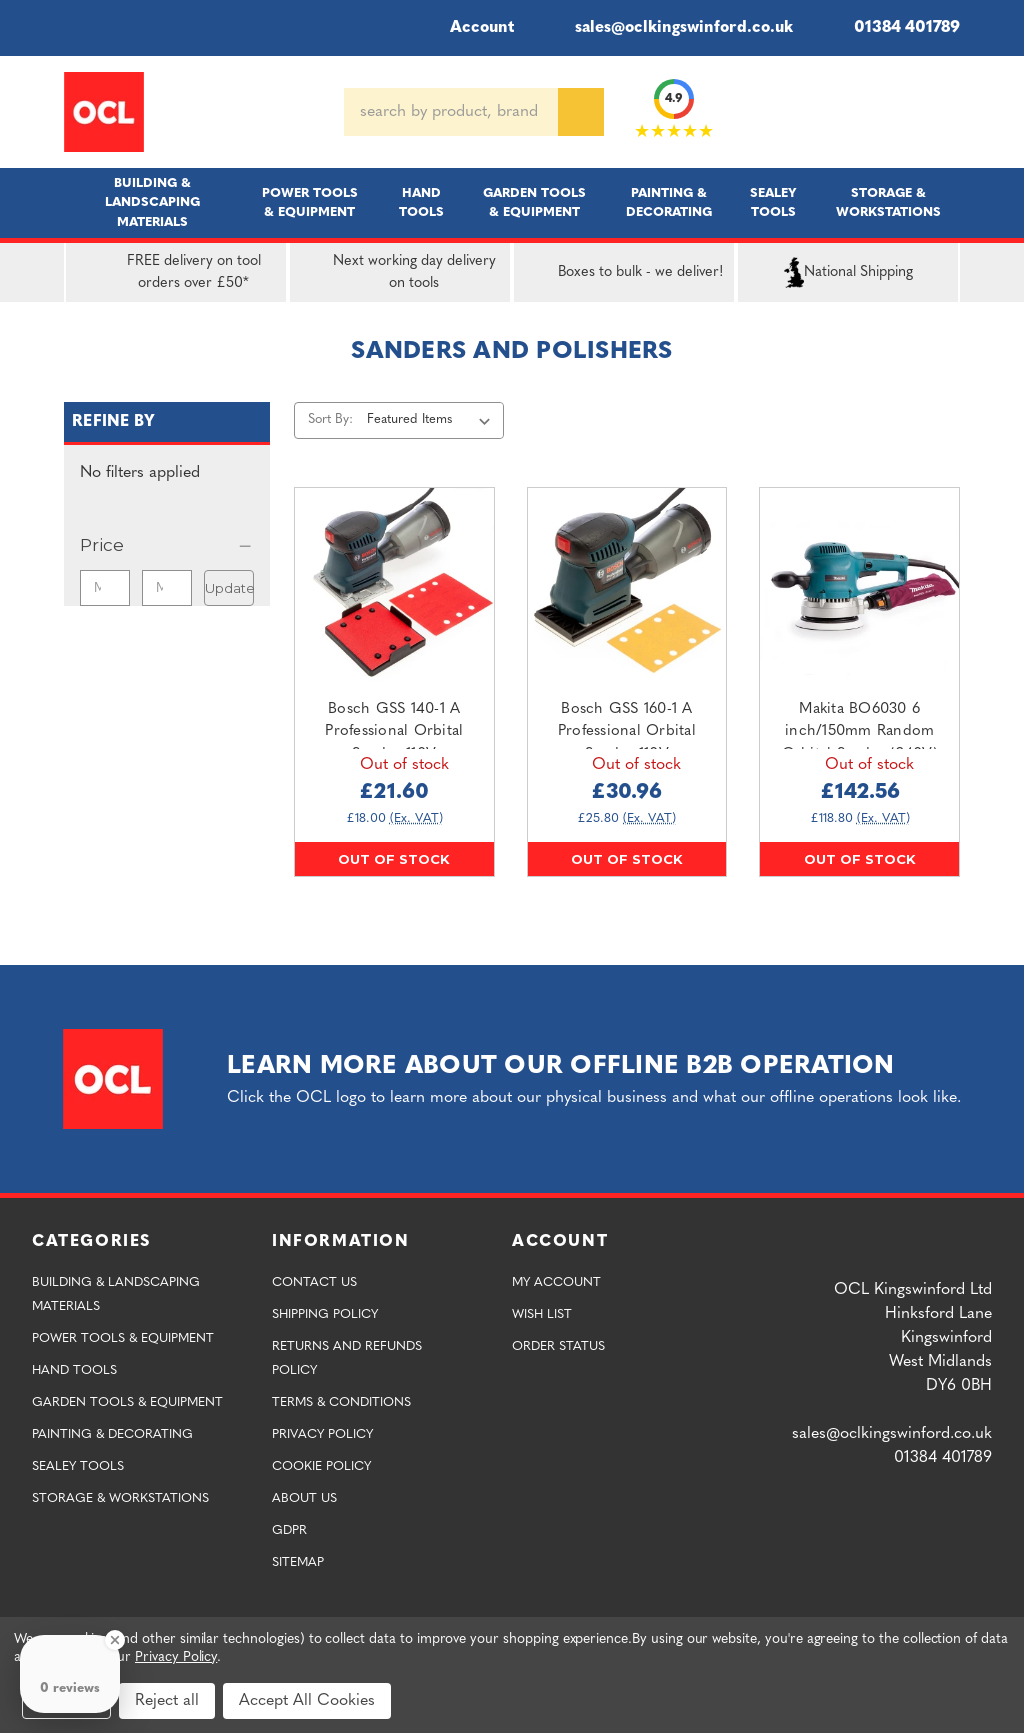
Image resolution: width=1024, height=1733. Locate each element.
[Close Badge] (115, 1640)
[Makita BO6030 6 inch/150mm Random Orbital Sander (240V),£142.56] (859, 587)
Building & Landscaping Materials (152, 202)
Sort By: (330, 419)
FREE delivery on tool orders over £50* (167, 273)
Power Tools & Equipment (310, 203)
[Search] (581, 112)
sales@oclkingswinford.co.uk (669, 28)
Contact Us (314, 1282)
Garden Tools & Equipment (534, 203)
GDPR (289, 1530)
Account (468, 28)
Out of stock (394, 859)
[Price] (167, 545)
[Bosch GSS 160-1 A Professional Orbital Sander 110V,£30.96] (627, 587)
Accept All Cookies (307, 1701)
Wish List (542, 1314)
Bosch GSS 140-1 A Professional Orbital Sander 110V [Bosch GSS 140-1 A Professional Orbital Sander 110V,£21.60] (394, 732)
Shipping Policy (325, 1314)
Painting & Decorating (669, 203)
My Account (556, 1282)
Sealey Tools (773, 203)
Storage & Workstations (888, 203)
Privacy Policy (322, 1434)
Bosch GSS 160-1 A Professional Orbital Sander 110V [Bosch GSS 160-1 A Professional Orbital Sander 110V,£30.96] (627, 732)
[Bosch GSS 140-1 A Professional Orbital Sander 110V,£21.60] (394, 587)
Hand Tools (421, 203)
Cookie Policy (321, 1466)
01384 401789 (892, 28)
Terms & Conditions (341, 1402)
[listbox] (432, 420)
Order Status (558, 1346)
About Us (304, 1498)
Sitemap (298, 1562)
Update (229, 588)
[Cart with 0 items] (952, 112)
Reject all (167, 1701)
